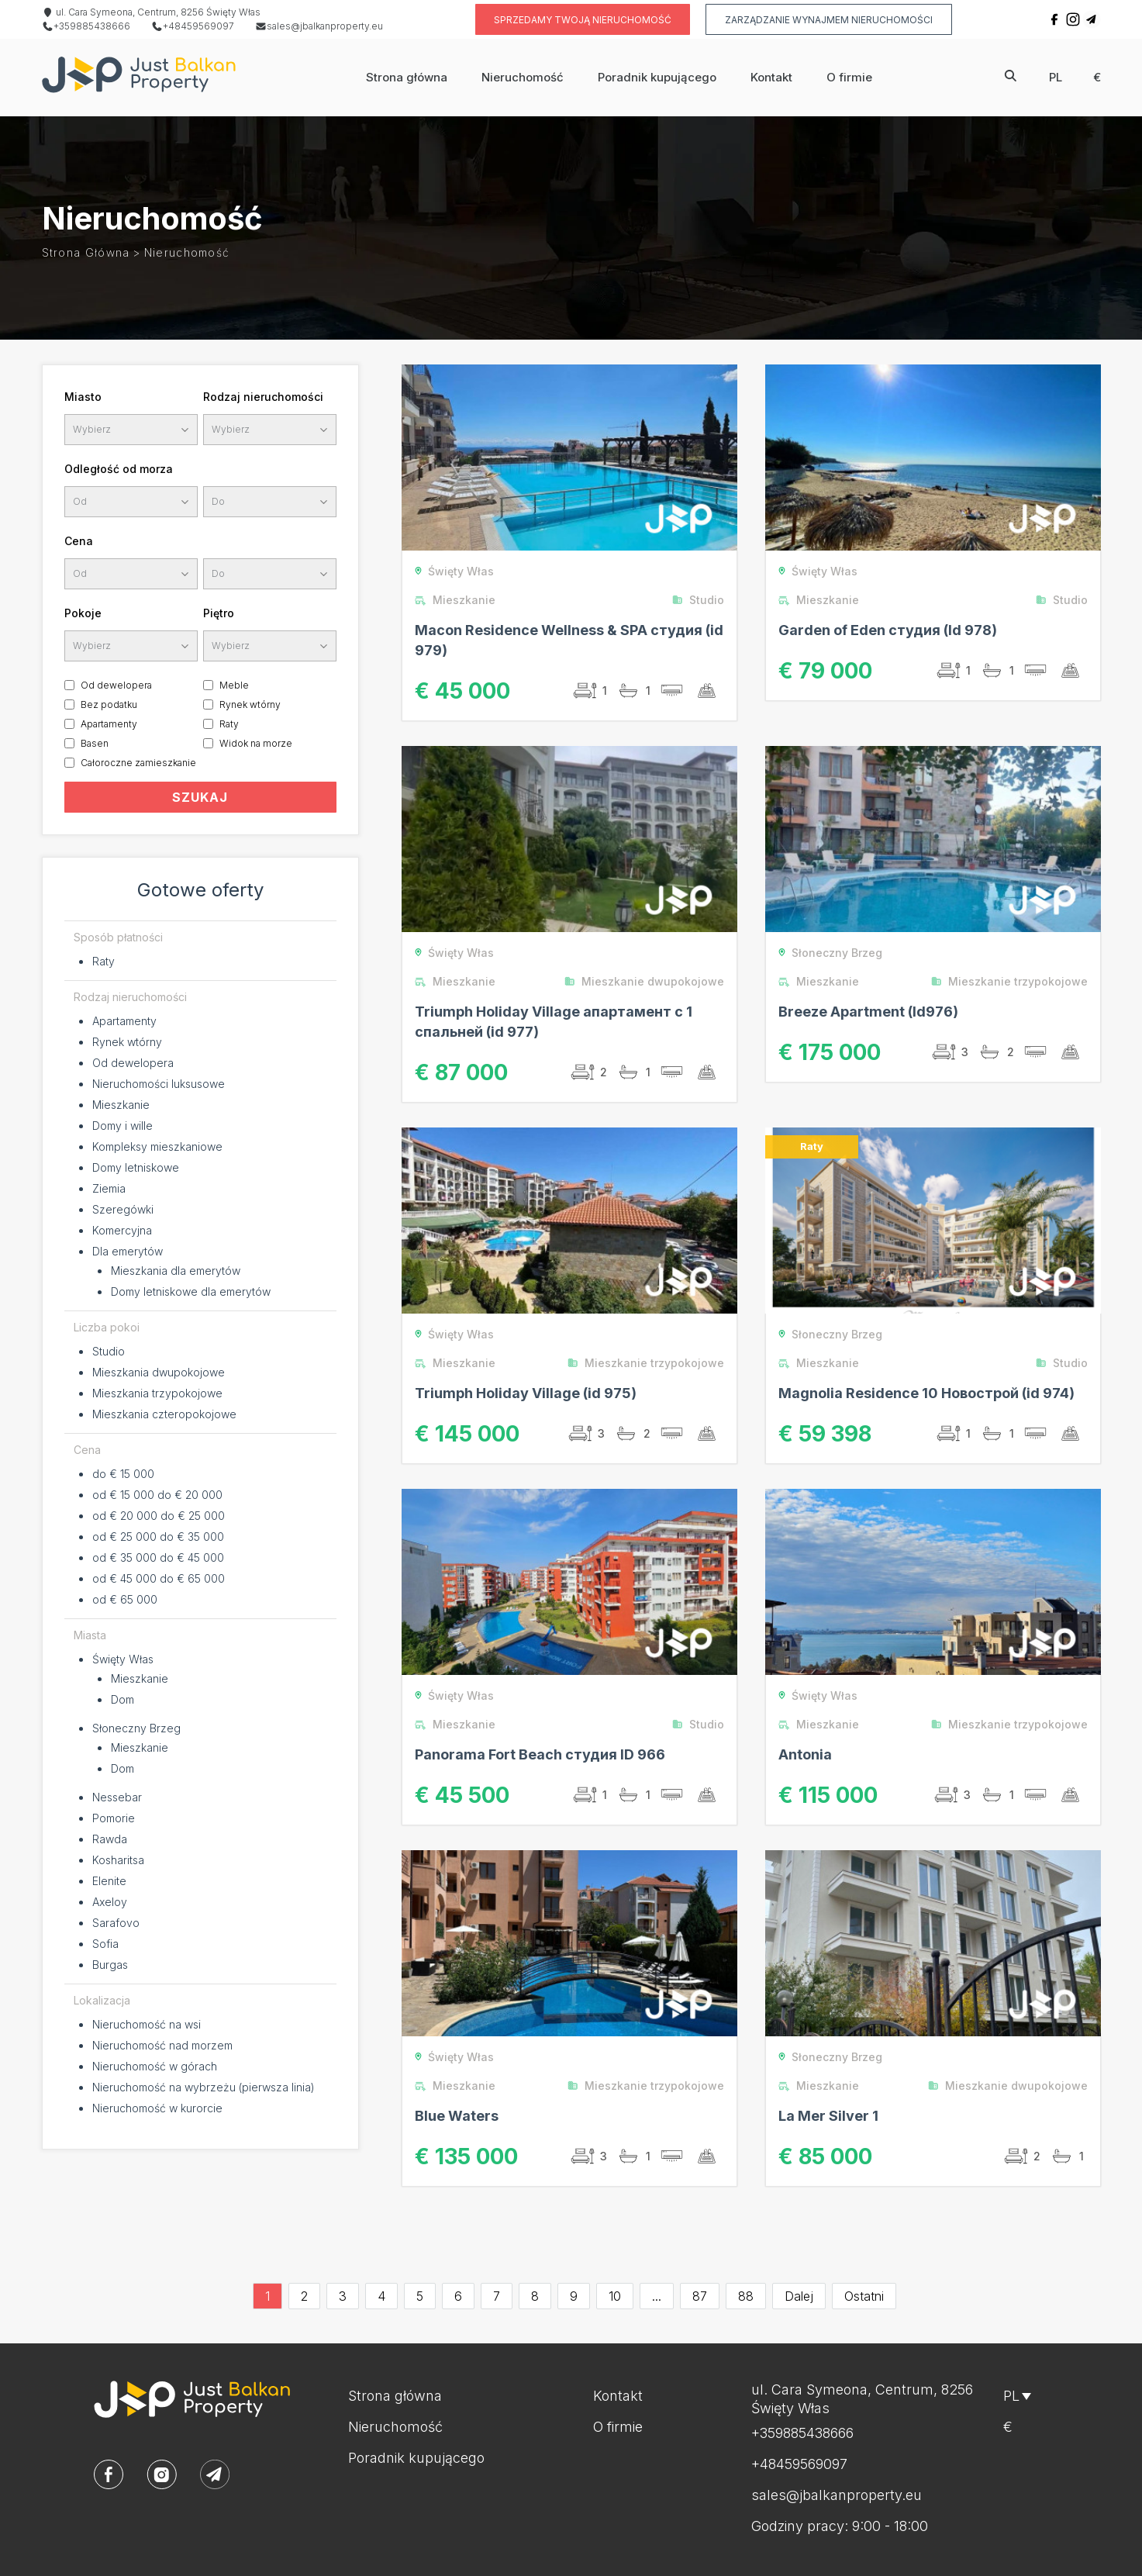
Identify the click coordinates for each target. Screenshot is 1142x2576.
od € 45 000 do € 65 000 (158, 1578)
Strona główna (406, 77)
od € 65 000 (124, 1599)
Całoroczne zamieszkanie (138, 762)
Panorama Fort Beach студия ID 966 (540, 1754)
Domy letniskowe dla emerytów (191, 1291)
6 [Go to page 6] (458, 2296)
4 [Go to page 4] (381, 2296)
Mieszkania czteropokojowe (164, 1414)
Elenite (109, 1880)
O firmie (849, 77)
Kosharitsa (118, 1859)
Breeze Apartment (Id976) (868, 1011)
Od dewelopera (116, 685)
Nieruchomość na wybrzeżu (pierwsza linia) (203, 2087)
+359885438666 (86, 26)
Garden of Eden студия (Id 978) (887, 630)
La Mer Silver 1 (828, 2116)
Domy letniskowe (135, 1167)
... (656, 2296)
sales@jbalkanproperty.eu (319, 26)
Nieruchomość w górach (154, 2066)
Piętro (218, 613)
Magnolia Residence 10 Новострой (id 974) (926, 1393)
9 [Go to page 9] (574, 2296)
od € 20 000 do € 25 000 (158, 1515)
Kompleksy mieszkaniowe (157, 1146)
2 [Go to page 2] (304, 2296)
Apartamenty (109, 724)
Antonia (805, 1754)
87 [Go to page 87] (699, 2296)
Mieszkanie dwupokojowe (647, 981)
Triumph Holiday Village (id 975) (526, 1393)
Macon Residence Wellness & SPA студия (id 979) (569, 640)
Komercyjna (122, 1230)
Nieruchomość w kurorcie (157, 2108)
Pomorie (113, 1818)
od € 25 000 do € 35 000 (158, 1536)
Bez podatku (109, 704)
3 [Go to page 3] (343, 2296)
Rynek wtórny (250, 704)
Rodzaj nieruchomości (263, 396)
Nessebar (117, 1797)
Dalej (799, 2296)
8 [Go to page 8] (535, 2296)
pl (1055, 77)
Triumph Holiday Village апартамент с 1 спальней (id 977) (553, 1021)
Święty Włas (123, 1659)
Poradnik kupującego (657, 77)
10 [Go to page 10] (615, 2296)
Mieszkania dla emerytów (175, 1270)
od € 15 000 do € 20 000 (157, 1494)
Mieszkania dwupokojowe (158, 1372)
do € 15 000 (123, 1473)
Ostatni (864, 2296)
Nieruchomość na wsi (146, 2024)
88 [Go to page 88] (746, 2296)
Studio (108, 1351)
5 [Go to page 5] (419, 2296)
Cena (78, 540)
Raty (229, 724)
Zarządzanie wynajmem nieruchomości (829, 20)
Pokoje (83, 613)
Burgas (110, 1964)
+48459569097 (192, 26)
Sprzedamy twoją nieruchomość (582, 20)
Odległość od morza (118, 468)
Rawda (109, 1839)
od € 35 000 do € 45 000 (158, 1557)
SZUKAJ (200, 797)
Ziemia (109, 1188)
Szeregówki (123, 1209)
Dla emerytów (127, 1251)
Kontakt (771, 77)
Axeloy (109, 1901)
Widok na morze (255, 743)
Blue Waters (457, 2116)
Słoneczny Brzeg (136, 1728)
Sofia (105, 1943)
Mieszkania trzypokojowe (157, 1393)
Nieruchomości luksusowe (158, 1083)
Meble (234, 685)
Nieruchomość (522, 77)
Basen (95, 743)
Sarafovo (116, 1922)
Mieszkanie (121, 1104)
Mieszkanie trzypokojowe (1012, 981)
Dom (122, 1699)
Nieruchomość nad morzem (162, 2045)
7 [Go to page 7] (496, 2296)
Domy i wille (122, 1125)
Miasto (83, 396)
